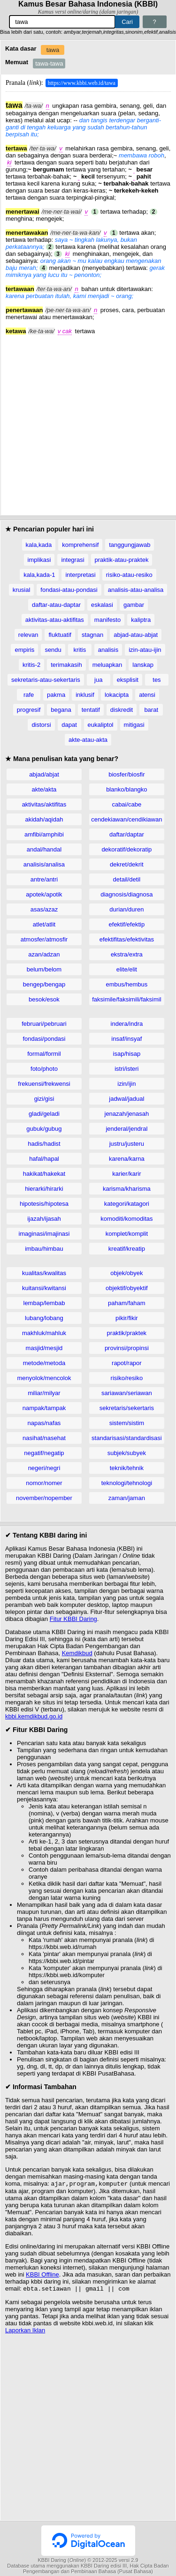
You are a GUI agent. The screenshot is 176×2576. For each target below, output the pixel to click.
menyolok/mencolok (44, 1377)
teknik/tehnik (127, 1467)
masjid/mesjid (44, 1347)
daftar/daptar (126, 834)
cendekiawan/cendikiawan (126, 819)
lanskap (142, 664)
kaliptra (141, 619)
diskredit (121, 709)
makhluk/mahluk (44, 1333)
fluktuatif (59, 634)
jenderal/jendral (126, 1128)
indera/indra (127, 1023)
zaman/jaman (126, 1497)
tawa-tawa (49, 63)
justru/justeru (126, 1143)
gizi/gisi (44, 1098)
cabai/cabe (126, 804)
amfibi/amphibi (44, 834)
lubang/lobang (44, 1318)
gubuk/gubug (43, 1128)
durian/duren (126, 909)
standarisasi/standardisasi (127, 1437)
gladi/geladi (44, 1113)
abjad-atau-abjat (136, 634)
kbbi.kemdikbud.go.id (33, 1716)
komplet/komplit (127, 1233)
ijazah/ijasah (44, 1218)
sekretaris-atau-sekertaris (45, 679)
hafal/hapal (44, 1158)
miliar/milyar (44, 1392)
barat (151, 709)
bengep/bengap (44, 984)
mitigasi (134, 724)
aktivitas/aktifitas (44, 804)
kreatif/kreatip (126, 1248)
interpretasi (80, 574)
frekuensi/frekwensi (44, 1083)
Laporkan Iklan (25, 2332)
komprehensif (80, 544)
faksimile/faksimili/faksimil (126, 999)
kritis (79, 649)
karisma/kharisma (127, 1188)
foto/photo (44, 1068)
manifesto (107, 619)
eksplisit (127, 679)
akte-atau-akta (88, 739)
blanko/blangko (126, 789)
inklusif (85, 694)
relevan (28, 634)
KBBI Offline (42, 2275)
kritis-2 (31, 664)
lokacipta (117, 694)
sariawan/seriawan (126, 1392)
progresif (29, 709)
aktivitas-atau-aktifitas (54, 619)
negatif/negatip (44, 1452)
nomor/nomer (44, 1482)
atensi (147, 694)
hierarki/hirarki (44, 1188)
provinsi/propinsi (127, 1347)
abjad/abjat (44, 774)
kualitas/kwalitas (44, 1273)
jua (98, 679)
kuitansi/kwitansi (44, 1288)
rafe (28, 694)
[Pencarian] (62, 21)
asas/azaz (44, 909)
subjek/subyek (126, 1452)
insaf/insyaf (126, 1038)
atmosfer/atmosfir (44, 939)
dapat (69, 724)
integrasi (72, 559)
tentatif (91, 709)
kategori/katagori (126, 1203)
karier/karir (126, 1173)
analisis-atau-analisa (136, 589)
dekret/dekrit (127, 864)
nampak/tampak (44, 1407)
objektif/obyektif (127, 1288)
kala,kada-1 (39, 574)
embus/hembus (126, 984)
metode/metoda (44, 1362)
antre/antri (44, 879)
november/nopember (44, 1497)
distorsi (41, 724)
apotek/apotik (44, 894)
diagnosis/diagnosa (126, 894)
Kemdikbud (77, 1653)
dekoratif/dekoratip (126, 849)
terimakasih (66, 664)
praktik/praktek (127, 1333)
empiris (24, 649)
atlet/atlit (44, 924)
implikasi (39, 559)
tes (157, 679)
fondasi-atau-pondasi (68, 589)
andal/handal (44, 849)
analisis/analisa (44, 864)
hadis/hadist (44, 1143)
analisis (108, 649)
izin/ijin (126, 1083)
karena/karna (127, 1158)
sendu (53, 649)
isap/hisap (127, 1053)
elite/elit (126, 969)
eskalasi (102, 604)
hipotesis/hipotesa (44, 1203)
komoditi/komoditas (126, 1218)
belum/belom (44, 969)
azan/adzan (44, 954)
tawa (52, 49)
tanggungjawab (129, 544)
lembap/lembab (44, 1303)
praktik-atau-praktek (122, 559)
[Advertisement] (88, 422)
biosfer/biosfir (126, 774)
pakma (56, 694)
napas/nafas (44, 1422)
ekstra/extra (127, 954)
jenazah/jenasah (127, 1113)
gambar (133, 604)
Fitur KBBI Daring (73, 1618)
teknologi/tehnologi (126, 1482)
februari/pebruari (44, 1023)
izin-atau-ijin (145, 649)
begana (61, 709)
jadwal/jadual (126, 1098)
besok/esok (44, 999)
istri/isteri (126, 1068)
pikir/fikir (126, 1318)
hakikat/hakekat (44, 1173)
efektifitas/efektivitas (126, 939)
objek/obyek (126, 1273)
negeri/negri (44, 1467)
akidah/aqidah (44, 819)
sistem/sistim (126, 1422)
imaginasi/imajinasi (43, 1233)
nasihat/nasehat (44, 1437)
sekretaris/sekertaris (126, 1407)
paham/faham (126, 1303)
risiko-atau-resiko (129, 574)
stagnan (92, 634)
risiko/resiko (127, 1377)
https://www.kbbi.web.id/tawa (81, 83)
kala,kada (39, 544)
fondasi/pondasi (44, 1038)
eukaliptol (101, 724)
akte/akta (44, 789)
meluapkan (107, 664)
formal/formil (44, 1053)
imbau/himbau (44, 1248)
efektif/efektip (127, 924)
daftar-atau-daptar (56, 604)
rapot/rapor (127, 1362)
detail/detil (127, 879)
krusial (22, 589)
